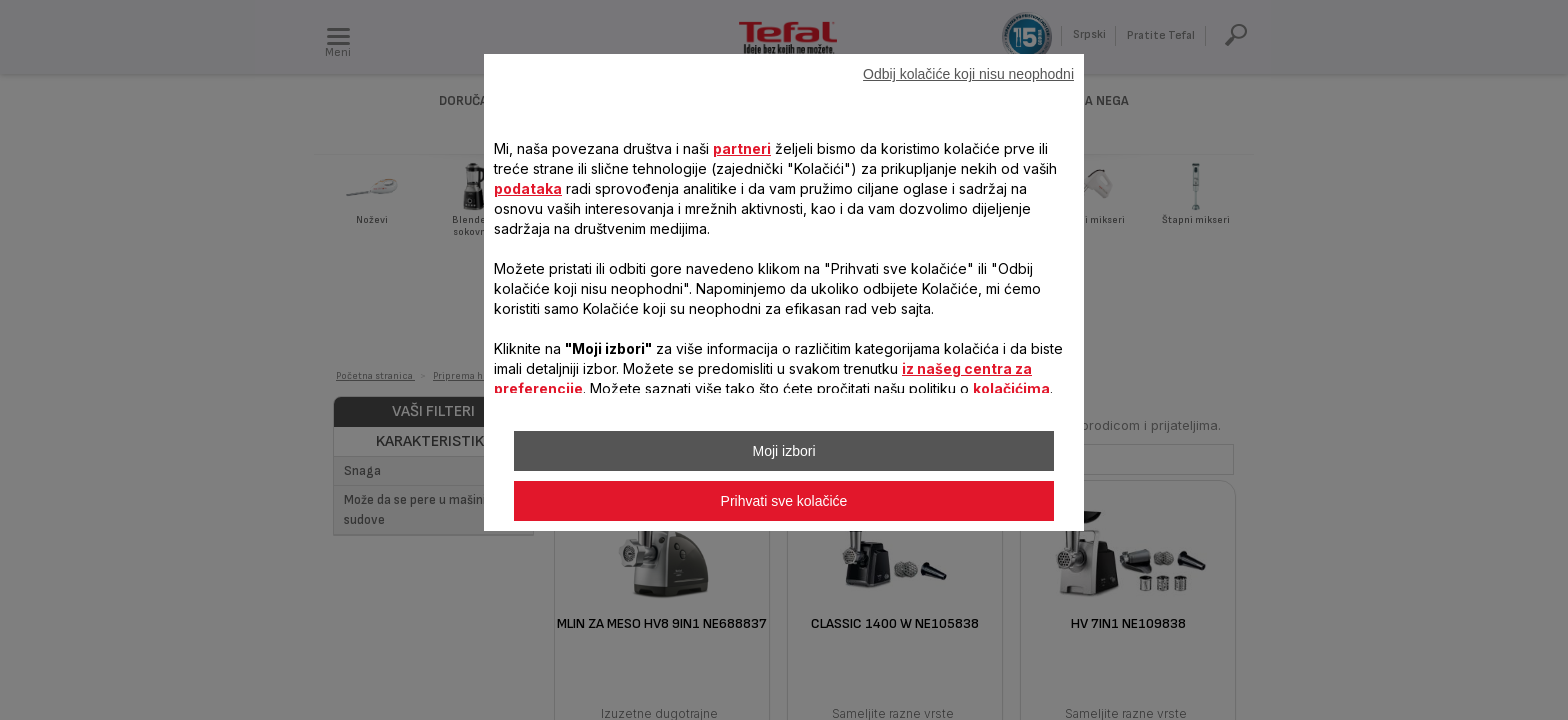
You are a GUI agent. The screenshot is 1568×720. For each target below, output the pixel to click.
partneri (742, 148)
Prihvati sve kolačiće (784, 501)
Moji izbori (783, 451)
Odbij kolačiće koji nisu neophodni (968, 74)
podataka (528, 188)
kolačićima (1011, 388)
